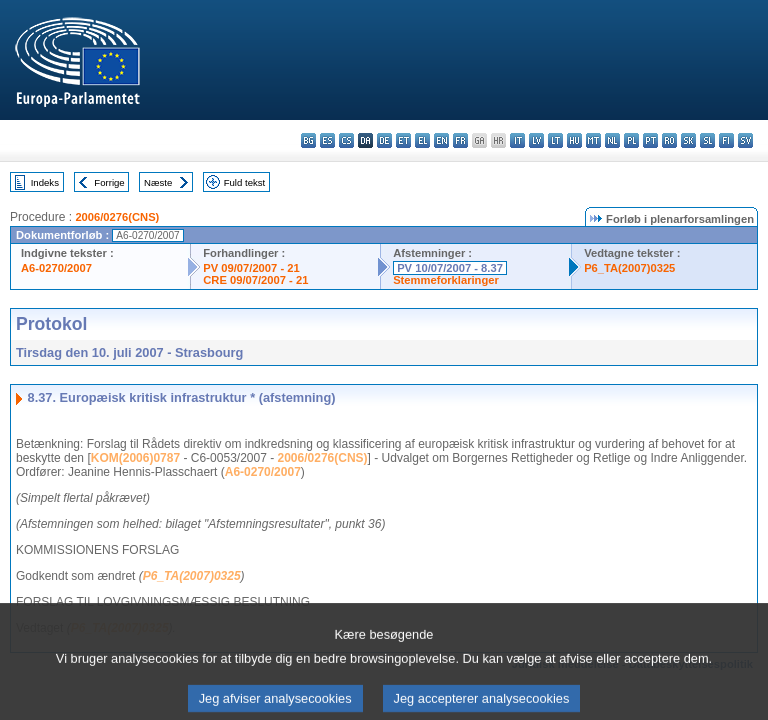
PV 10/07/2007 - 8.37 (450, 268)
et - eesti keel (403, 140)
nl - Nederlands (612, 140)
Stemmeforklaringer (446, 280)
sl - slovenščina (707, 140)
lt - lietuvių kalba (555, 140)
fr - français (460, 140)
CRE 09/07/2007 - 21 (255, 280)
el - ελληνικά (422, 140)
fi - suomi (726, 140)
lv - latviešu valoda (536, 140)
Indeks (45, 182)
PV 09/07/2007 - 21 (251, 268)
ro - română (669, 140)
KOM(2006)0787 (135, 458)
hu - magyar (574, 140)
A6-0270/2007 (56, 268)
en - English (441, 140)
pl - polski (631, 140)
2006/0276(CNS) (117, 217)
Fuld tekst (245, 182)
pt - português (650, 140)
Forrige (109, 182)
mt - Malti (593, 140)
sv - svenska (745, 140)
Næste (158, 182)
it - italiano (517, 140)
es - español (327, 140)
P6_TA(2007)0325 (629, 268)
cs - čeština (346, 140)
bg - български (308, 140)
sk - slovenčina (688, 140)
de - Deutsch (384, 140)
